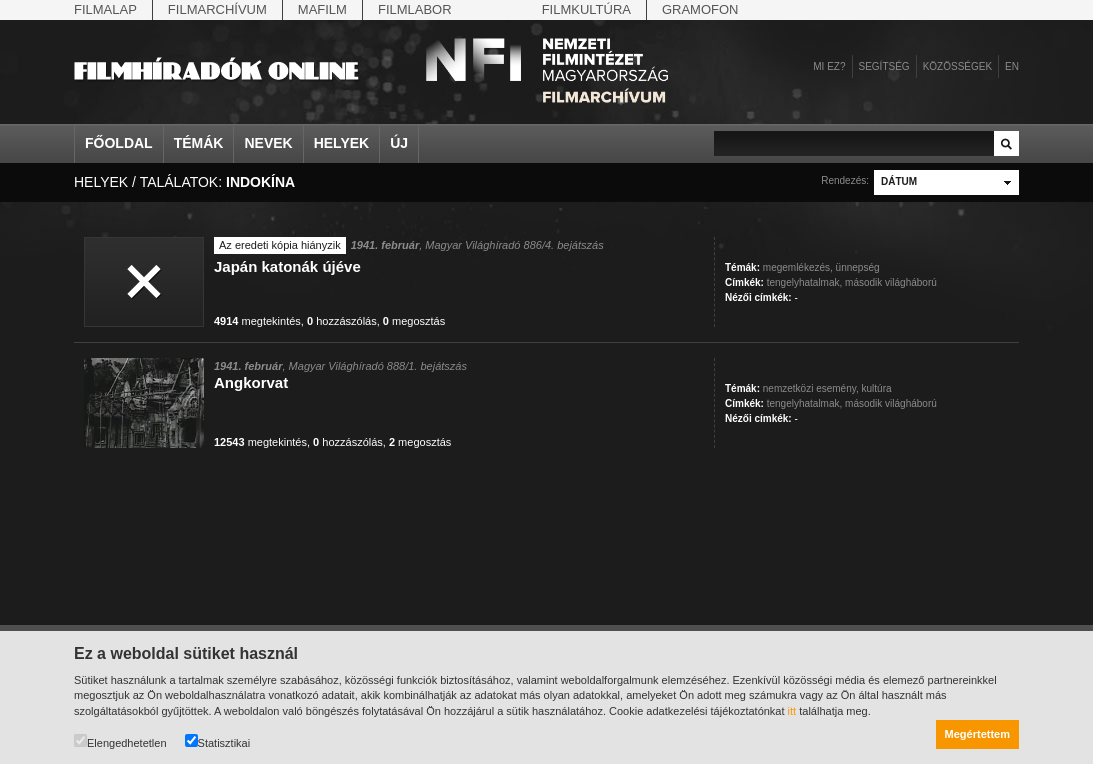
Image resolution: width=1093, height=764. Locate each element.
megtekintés (257, 321)
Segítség (884, 66)
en (1012, 66)
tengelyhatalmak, (805, 282)
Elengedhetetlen (120, 741)
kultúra (877, 388)
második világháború (891, 282)
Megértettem (977, 734)
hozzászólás (342, 321)
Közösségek (957, 66)
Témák (199, 143)
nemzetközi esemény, (811, 388)
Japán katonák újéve (287, 266)
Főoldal (119, 143)
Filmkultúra (586, 9)
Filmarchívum (217, 9)
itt (792, 711)
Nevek (268, 143)
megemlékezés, (798, 267)
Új (399, 143)
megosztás (414, 321)
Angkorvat (251, 382)
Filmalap (105, 9)
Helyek (342, 143)
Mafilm (322, 9)
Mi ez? (829, 66)
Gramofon (700, 9)
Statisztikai (218, 741)
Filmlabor (415, 9)
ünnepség (858, 267)
